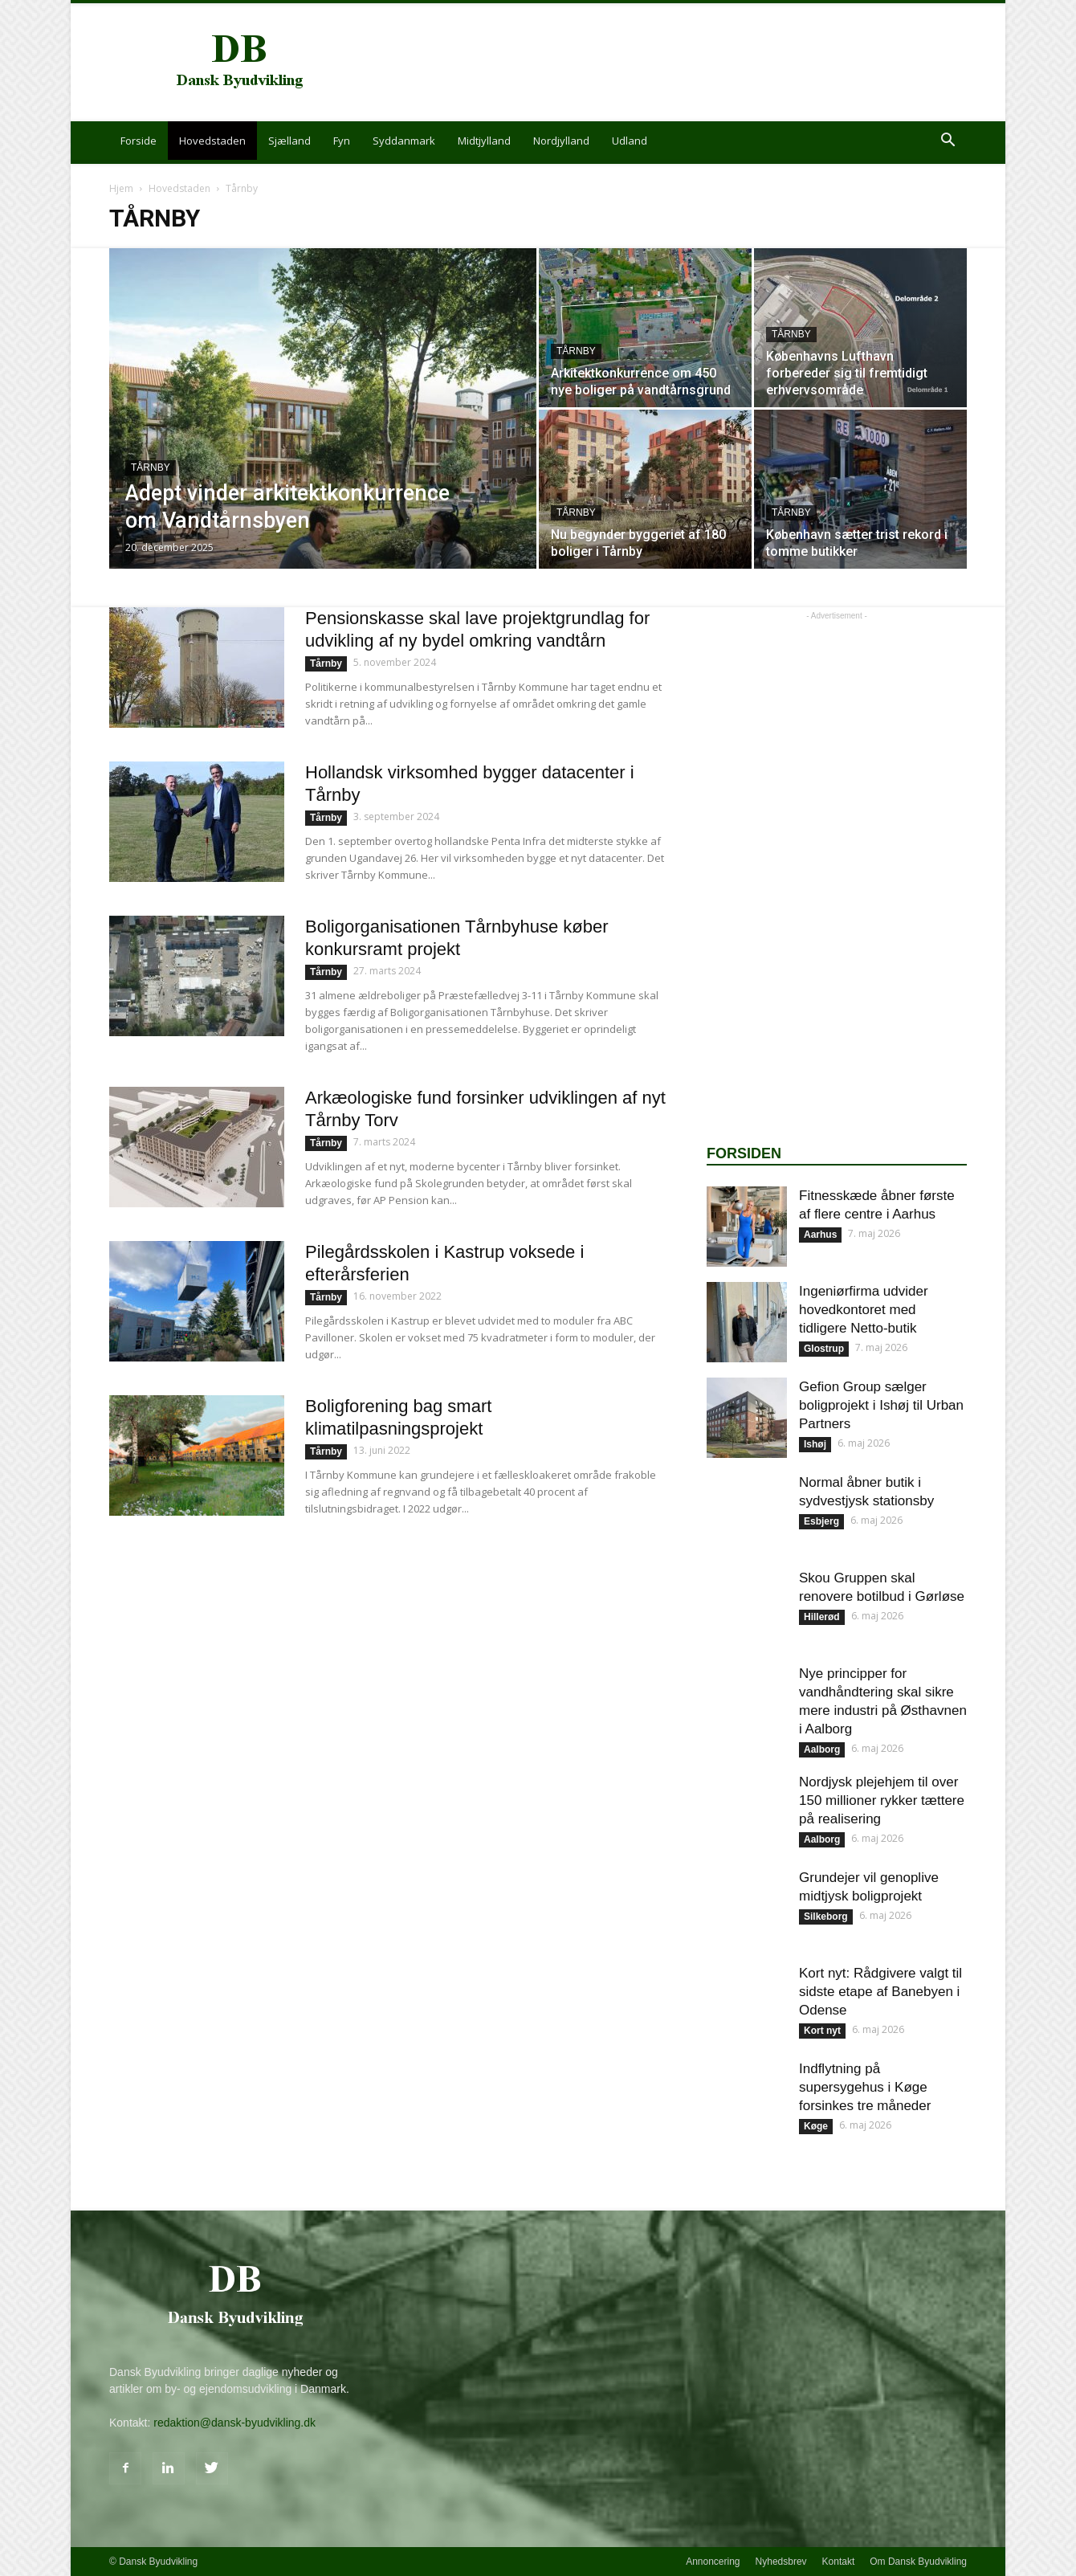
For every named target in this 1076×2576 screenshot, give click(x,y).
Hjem (121, 188)
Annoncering (713, 2561)
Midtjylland (484, 140)
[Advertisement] (674, 63)
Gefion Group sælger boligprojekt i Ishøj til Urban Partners (881, 1405)
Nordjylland (561, 140)
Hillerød (822, 1617)
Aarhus (820, 1234)
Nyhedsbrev (781, 2561)
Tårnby (150, 467)
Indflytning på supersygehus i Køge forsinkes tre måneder (865, 2087)
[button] (947, 141)
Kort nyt (822, 2030)
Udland (629, 140)
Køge (816, 2126)
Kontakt (838, 2561)
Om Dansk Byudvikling (918, 2561)
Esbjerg (821, 1521)
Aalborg (822, 1749)
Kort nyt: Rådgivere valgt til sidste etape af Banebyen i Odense (880, 1992)
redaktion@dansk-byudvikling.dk (234, 2422)
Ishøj (815, 1444)
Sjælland (289, 140)
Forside (138, 140)
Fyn (341, 140)
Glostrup (824, 1348)
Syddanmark (404, 140)
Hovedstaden (212, 140)
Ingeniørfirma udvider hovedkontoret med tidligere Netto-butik (863, 1310)
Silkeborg (826, 1916)
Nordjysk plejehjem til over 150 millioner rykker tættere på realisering (881, 1800)
